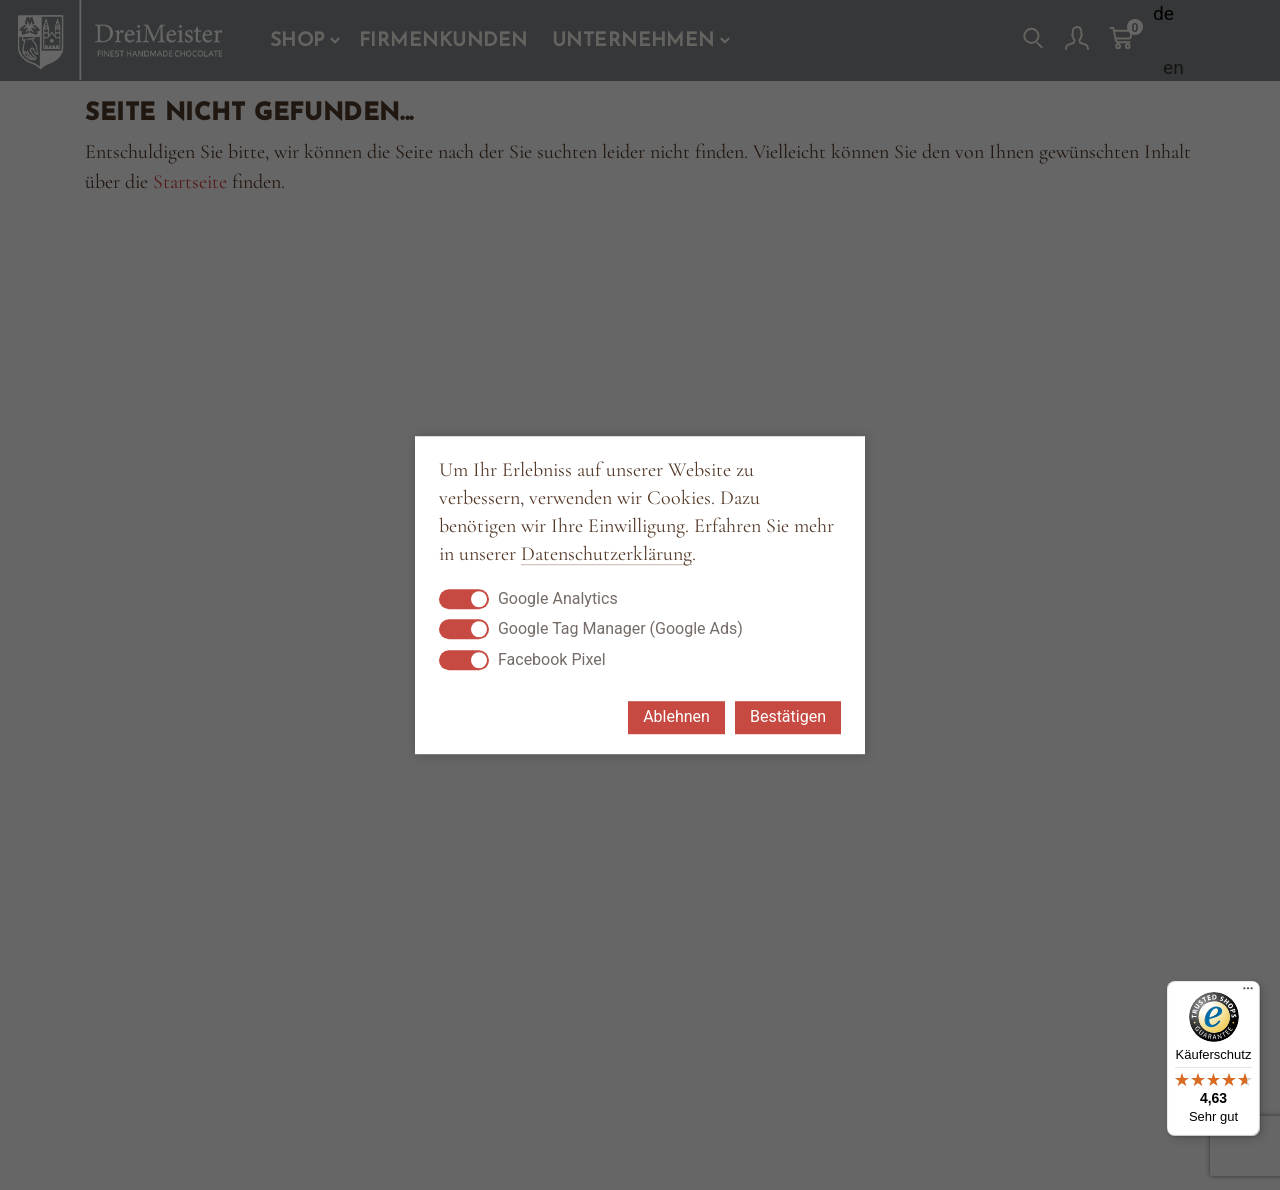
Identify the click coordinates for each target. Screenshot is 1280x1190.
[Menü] (1248, 993)
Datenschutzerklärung (606, 554)
